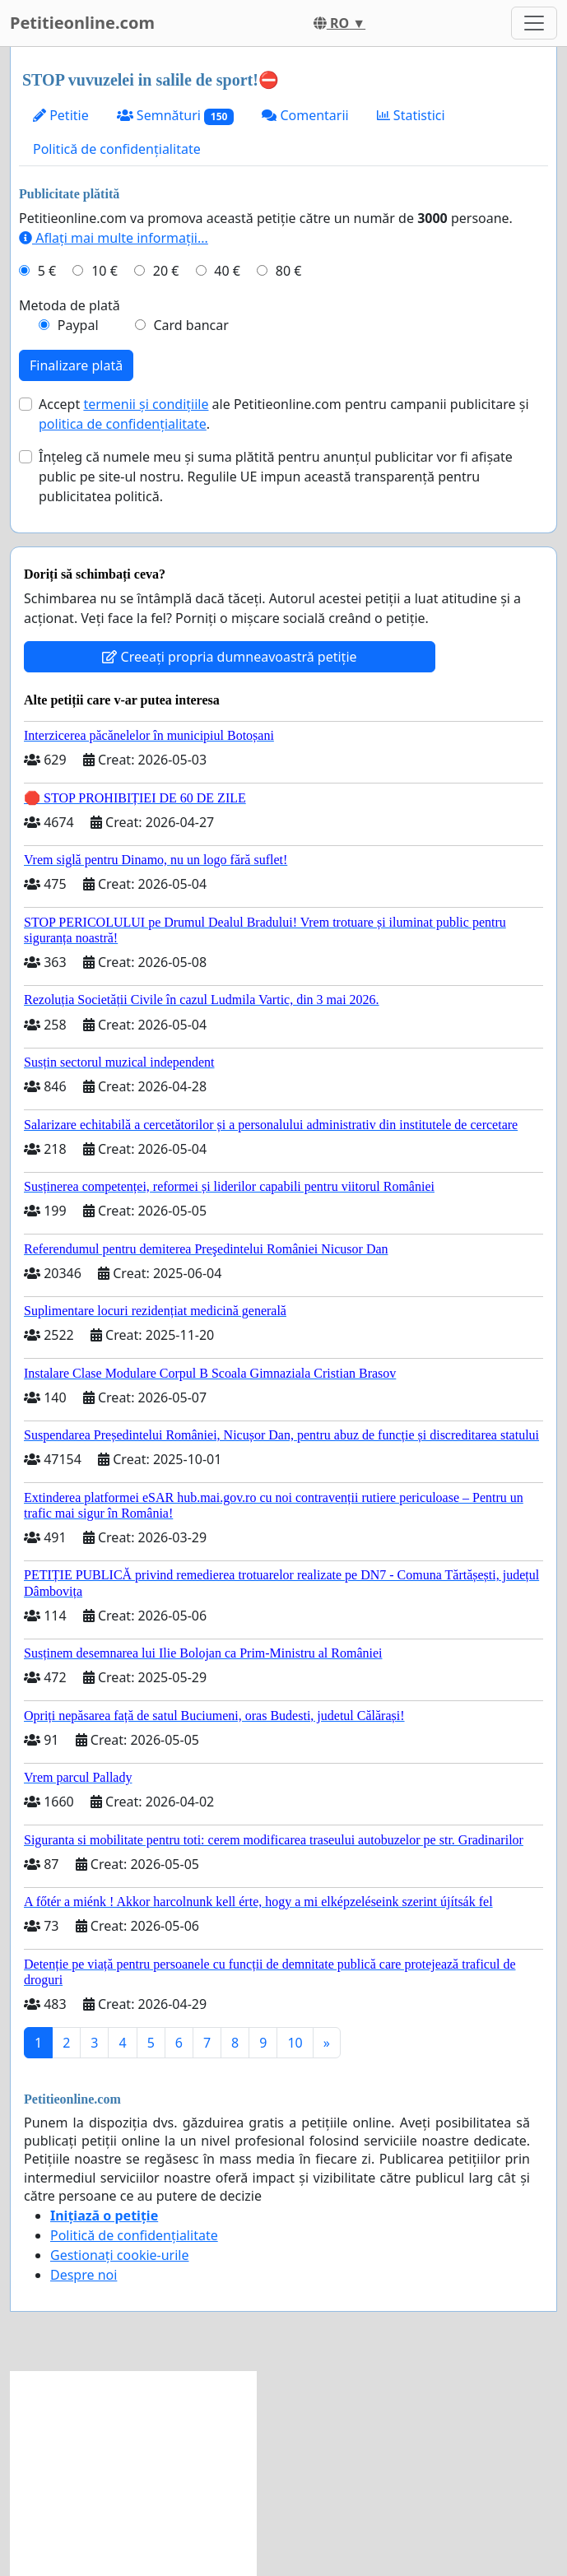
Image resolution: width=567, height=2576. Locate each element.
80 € (289, 271)
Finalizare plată (76, 365)
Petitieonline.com (82, 23)
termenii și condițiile (145, 404)
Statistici (411, 115)
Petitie (61, 115)
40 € (227, 271)
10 (294, 2043)
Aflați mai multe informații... (113, 238)
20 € (166, 271)
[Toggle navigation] (534, 23)
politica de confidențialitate (123, 424)
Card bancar (190, 325)
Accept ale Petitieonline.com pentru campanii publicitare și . (284, 414)
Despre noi (83, 2275)
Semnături (176, 115)
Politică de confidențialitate (117, 149)
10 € (104, 271)
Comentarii (305, 115)
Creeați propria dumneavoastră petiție (229, 657)
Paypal (78, 325)
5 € (47, 271)
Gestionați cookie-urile (119, 2255)
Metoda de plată (69, 305)
